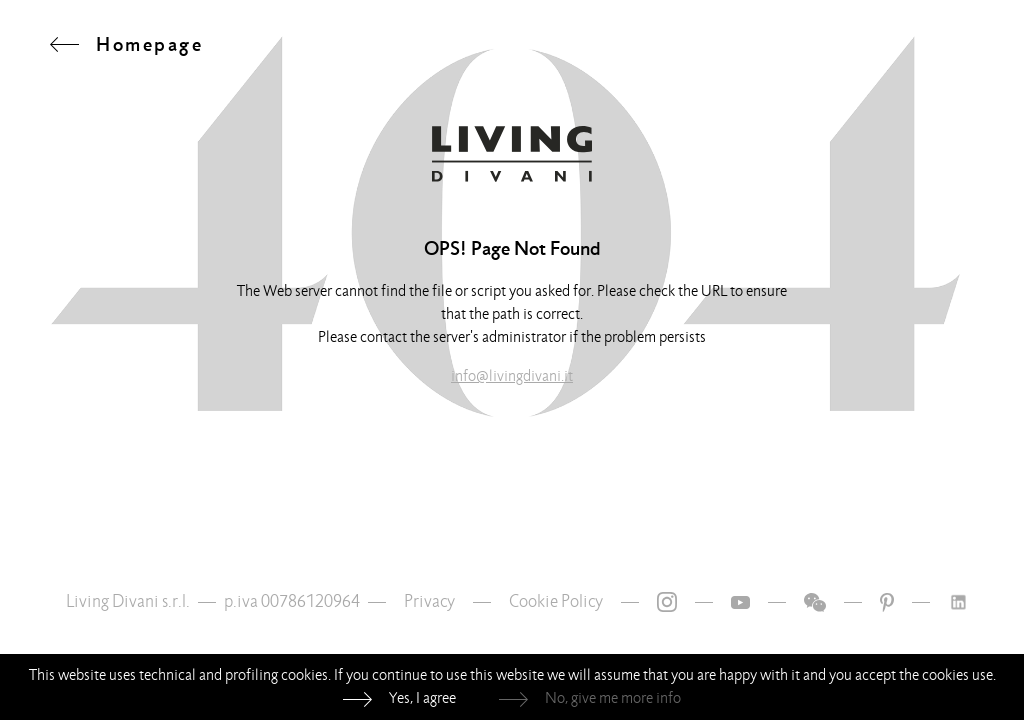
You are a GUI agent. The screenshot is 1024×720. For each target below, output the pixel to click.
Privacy (429, 601)
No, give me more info (613, 698)
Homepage (149, 44)
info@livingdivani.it (512, 376)
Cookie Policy (556, 601)
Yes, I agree (422, 698)
